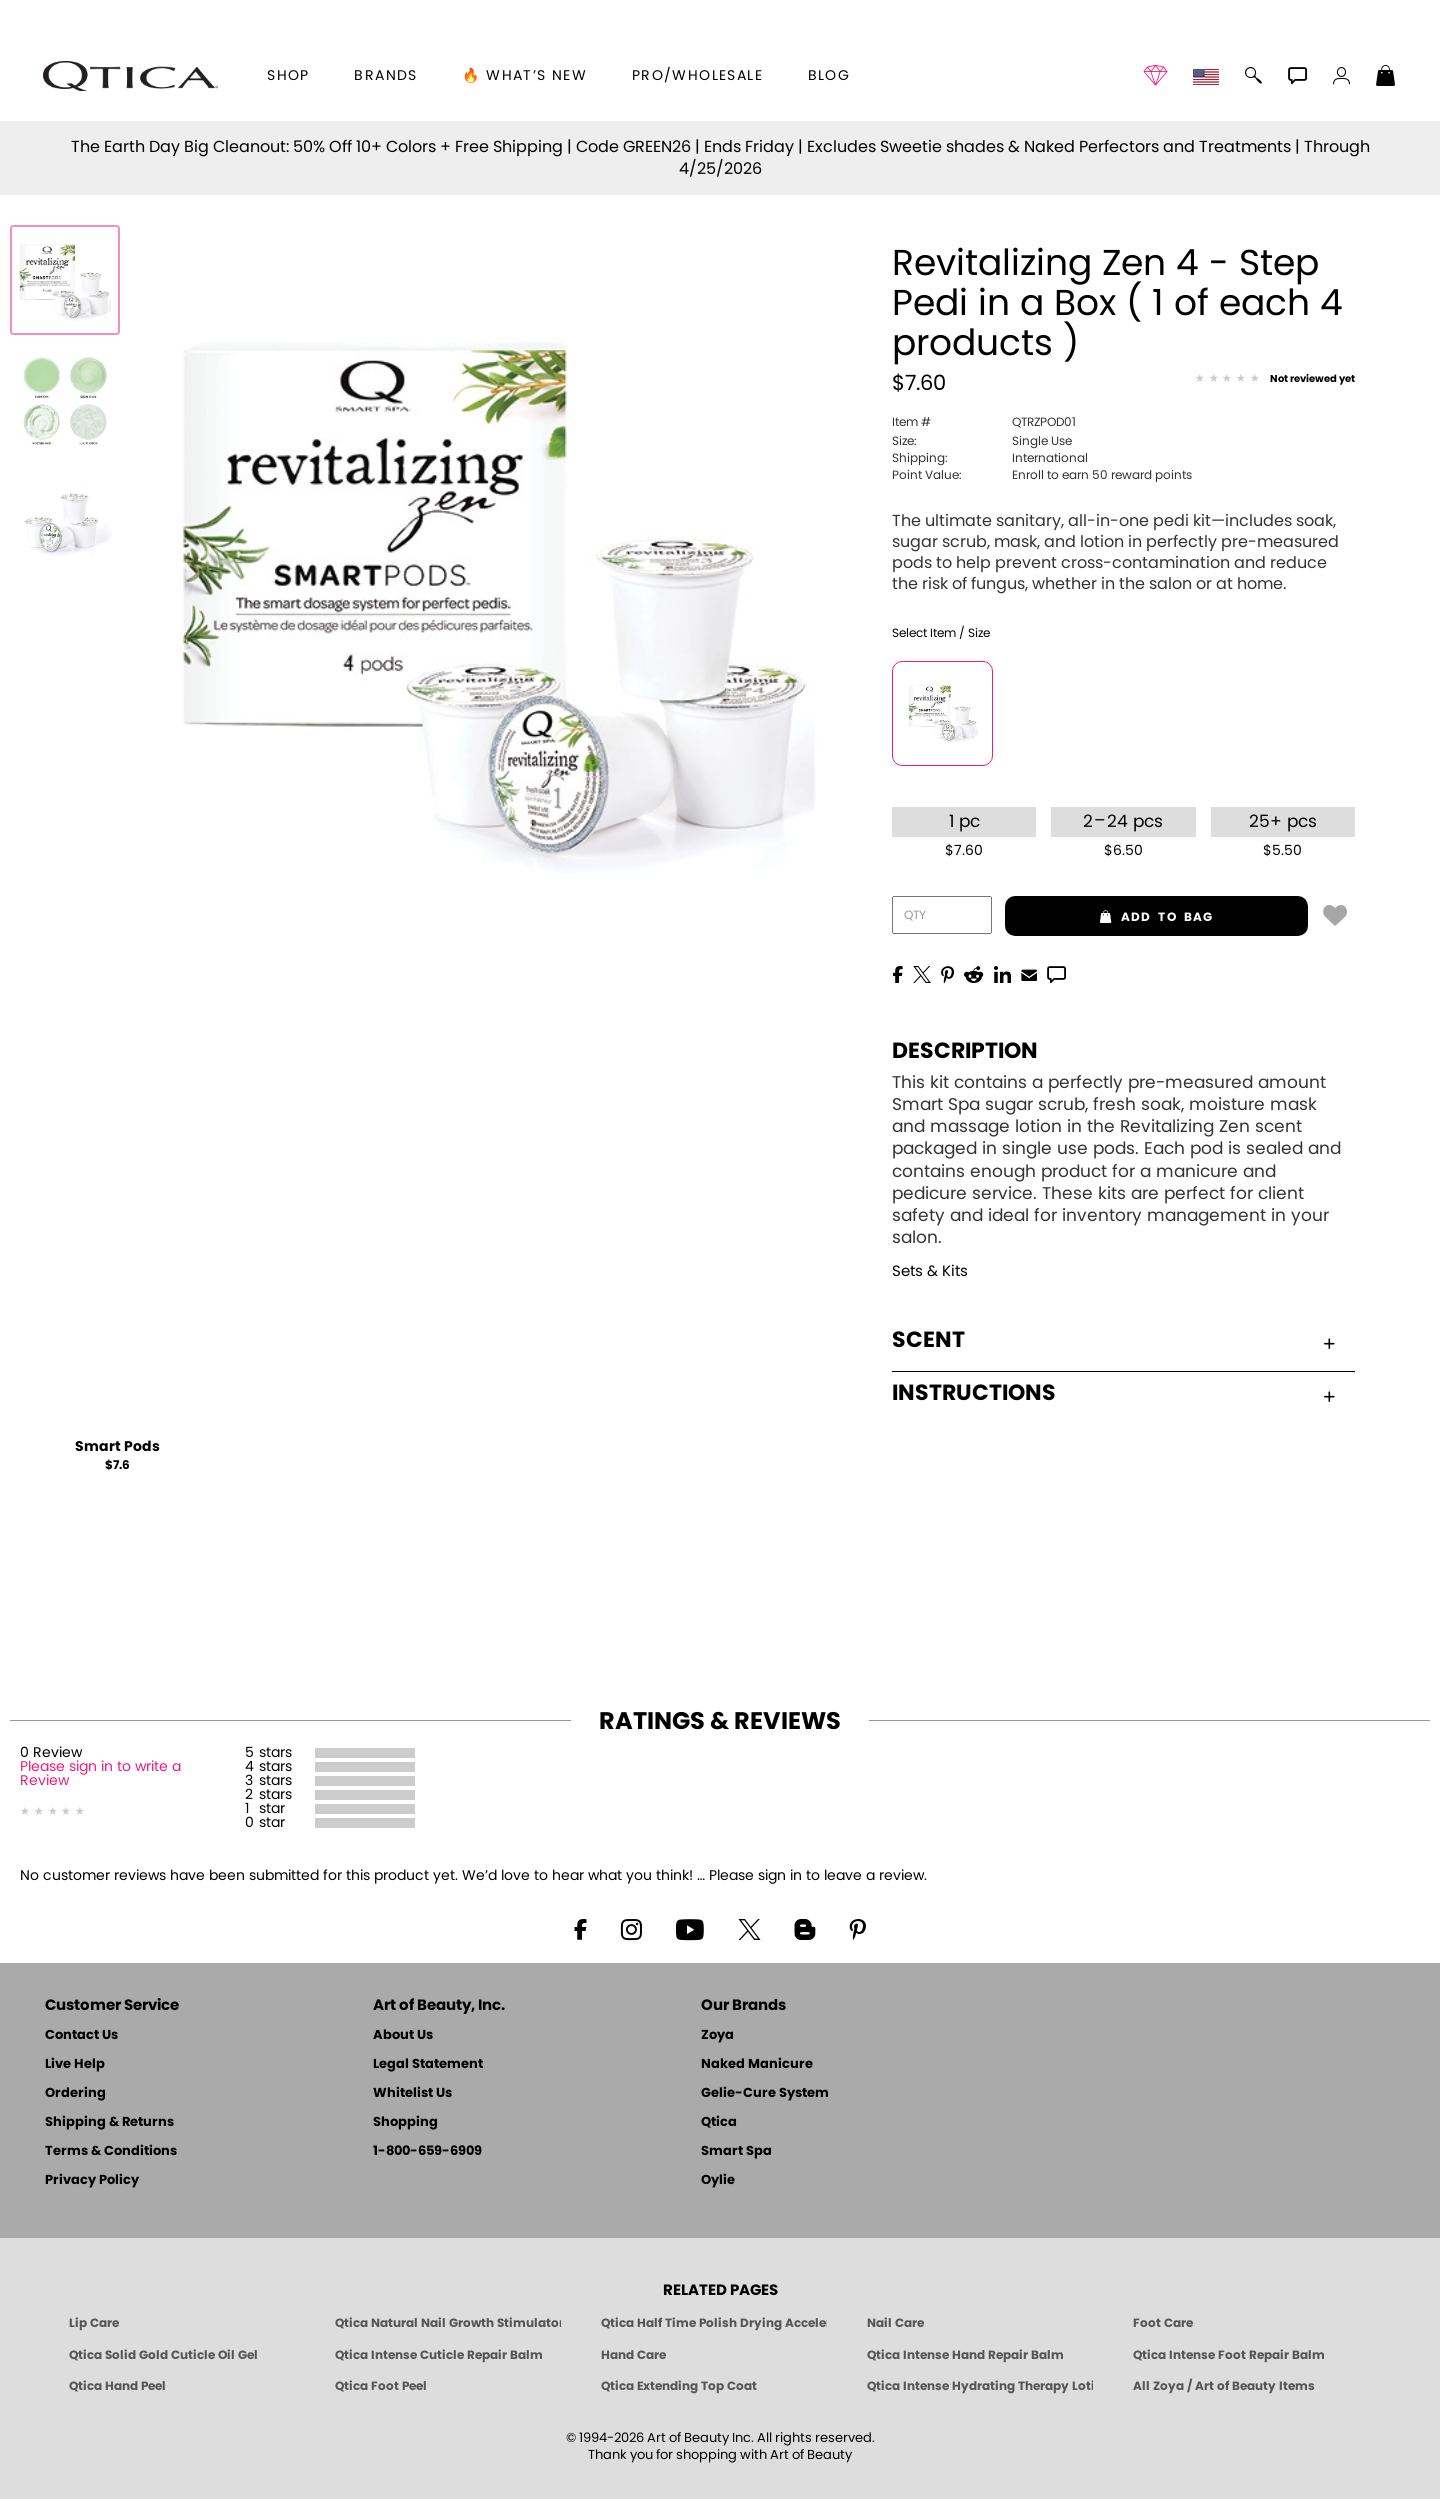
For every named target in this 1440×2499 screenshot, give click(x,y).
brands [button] (385, 76)
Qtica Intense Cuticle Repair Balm (439, 2355)
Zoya (717, 2035)
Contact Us (81, 2035)
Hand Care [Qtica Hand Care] (633, 2355)
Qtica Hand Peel (117, 2386)
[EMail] (1029, 973)
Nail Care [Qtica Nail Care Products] (895, 2323)
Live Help (75, 2064)
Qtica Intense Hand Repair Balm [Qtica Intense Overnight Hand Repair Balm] (965, 2355)
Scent (1113, 1340)
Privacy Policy (92, 2180)
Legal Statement (428, 2064)
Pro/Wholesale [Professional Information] (697, 76)
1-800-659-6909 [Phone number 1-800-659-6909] (427, 2151)
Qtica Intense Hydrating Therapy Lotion (980, 2386)
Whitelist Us (412, 2093)
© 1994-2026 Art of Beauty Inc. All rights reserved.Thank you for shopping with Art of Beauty (720, 2447)
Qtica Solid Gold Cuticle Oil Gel (163, 2355)
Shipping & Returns (109, 2122)
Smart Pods (117, 1447)
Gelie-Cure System (765, 2093)
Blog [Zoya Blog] (829, 76)
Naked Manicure (757, 2064)
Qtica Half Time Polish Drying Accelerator (714, 2323)
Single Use (982, 441)
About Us (403, 2035)
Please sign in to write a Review (100, 1774)
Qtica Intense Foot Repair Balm (1229, 2355)
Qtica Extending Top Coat (679, 2386)
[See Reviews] (1275, 380)
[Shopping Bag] (1386, 78)
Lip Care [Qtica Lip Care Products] (94, 2323)
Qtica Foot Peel (381, 2386)
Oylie (718, 2180)
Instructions (1113, 1393)
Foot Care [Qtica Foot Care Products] (1163, 2323)
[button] (130, 76)
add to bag (1109, 917)
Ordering (75, 2093)
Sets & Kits (930, 1271)
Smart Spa (736, 2151)
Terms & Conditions (111, 2151)
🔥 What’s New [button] (524, 76)
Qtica (719, 2122)
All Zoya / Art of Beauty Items (1224, 2386)
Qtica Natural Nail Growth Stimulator (448, 2323)
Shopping (405, 2122)
